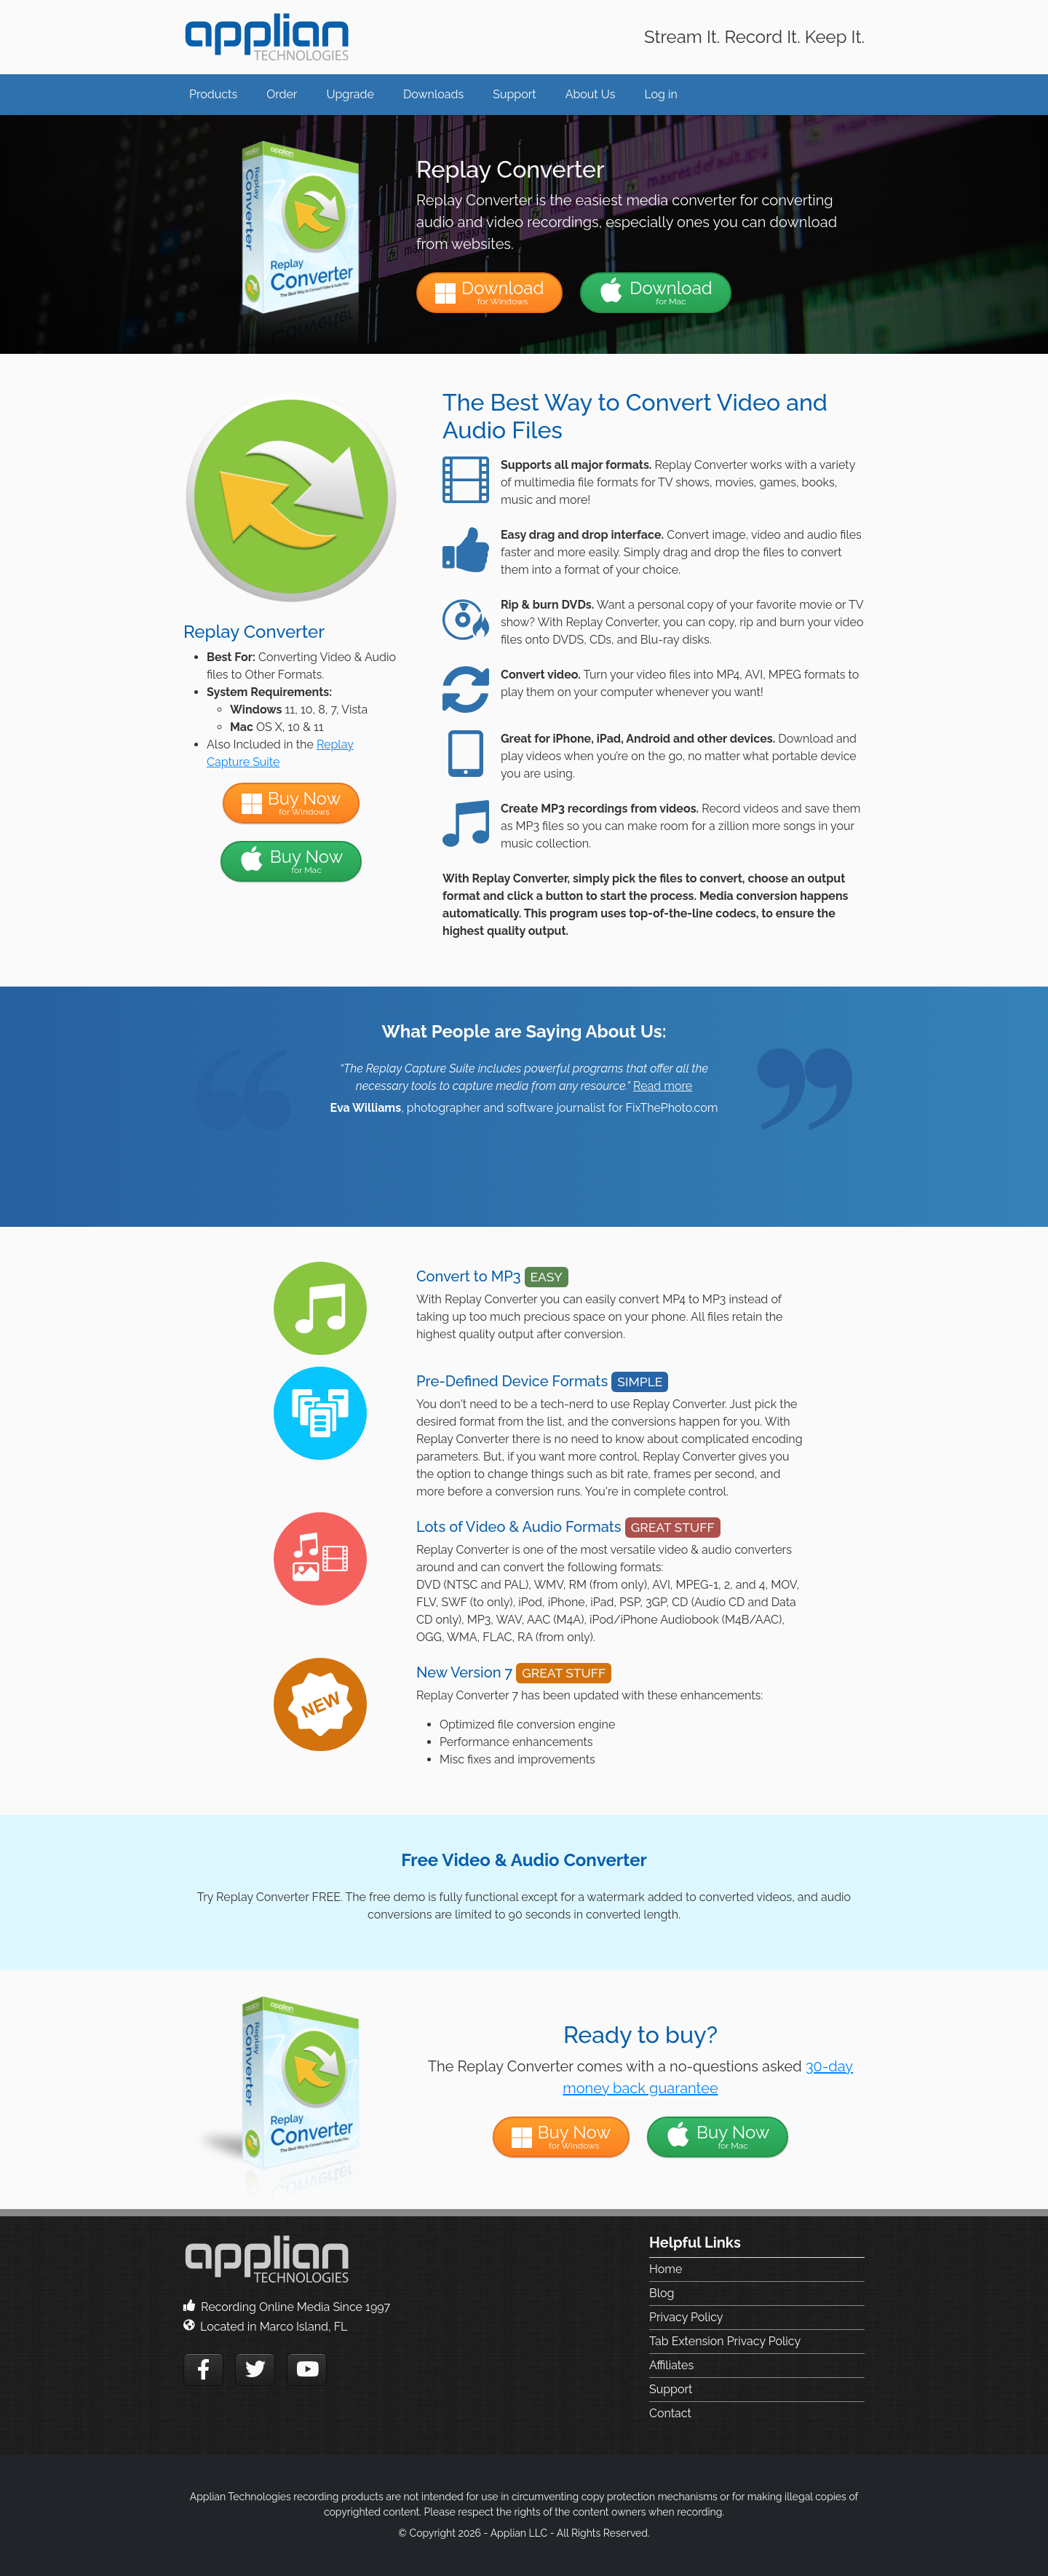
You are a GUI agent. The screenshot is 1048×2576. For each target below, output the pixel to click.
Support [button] (514, 94)
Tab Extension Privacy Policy (725, 2341)
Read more (662, 1086)
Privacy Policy (686, 2317)
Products (213, 94)
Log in (660, 94)
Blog (661, 2293)
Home (665, 2269)
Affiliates (671, 2365)
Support (670, 2389)
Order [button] (281, 94)
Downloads (433, 94)
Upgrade (349, 94)
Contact (670, 2413)
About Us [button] (590, 94)
